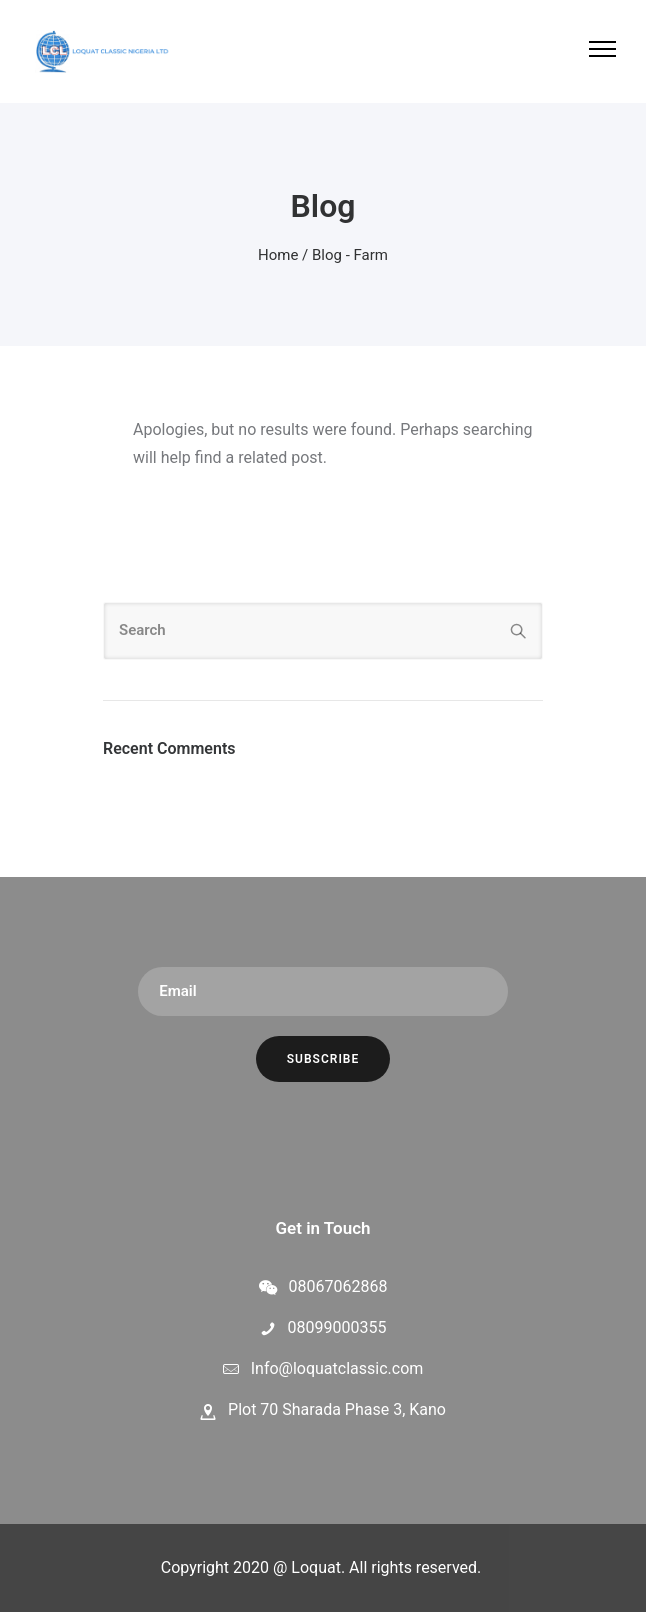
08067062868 (338, 1286)
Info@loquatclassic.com (337, 1368)
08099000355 (337, 1327)
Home (278, 255)
